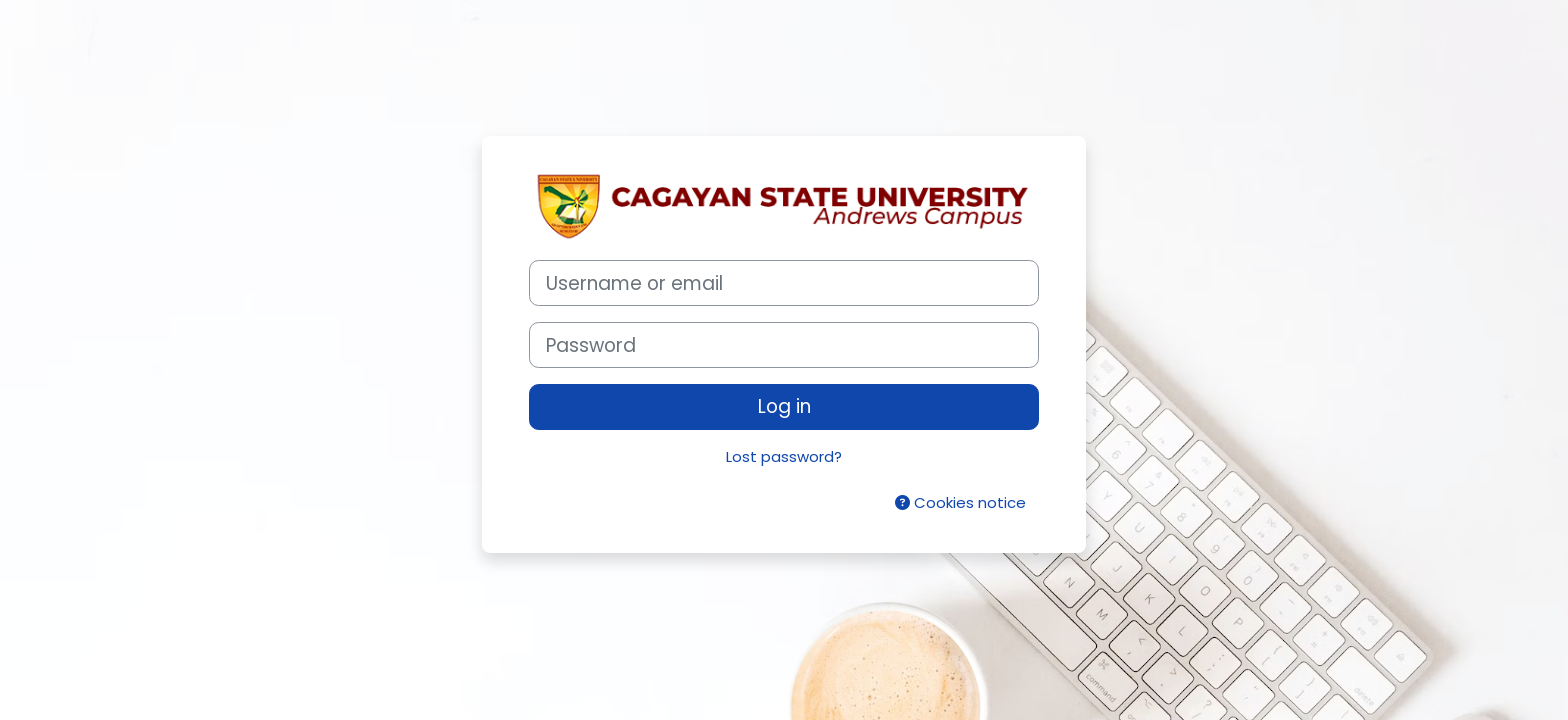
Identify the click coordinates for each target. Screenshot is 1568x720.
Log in (784, 406)
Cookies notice (960, 502)
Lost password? (784, 456)
